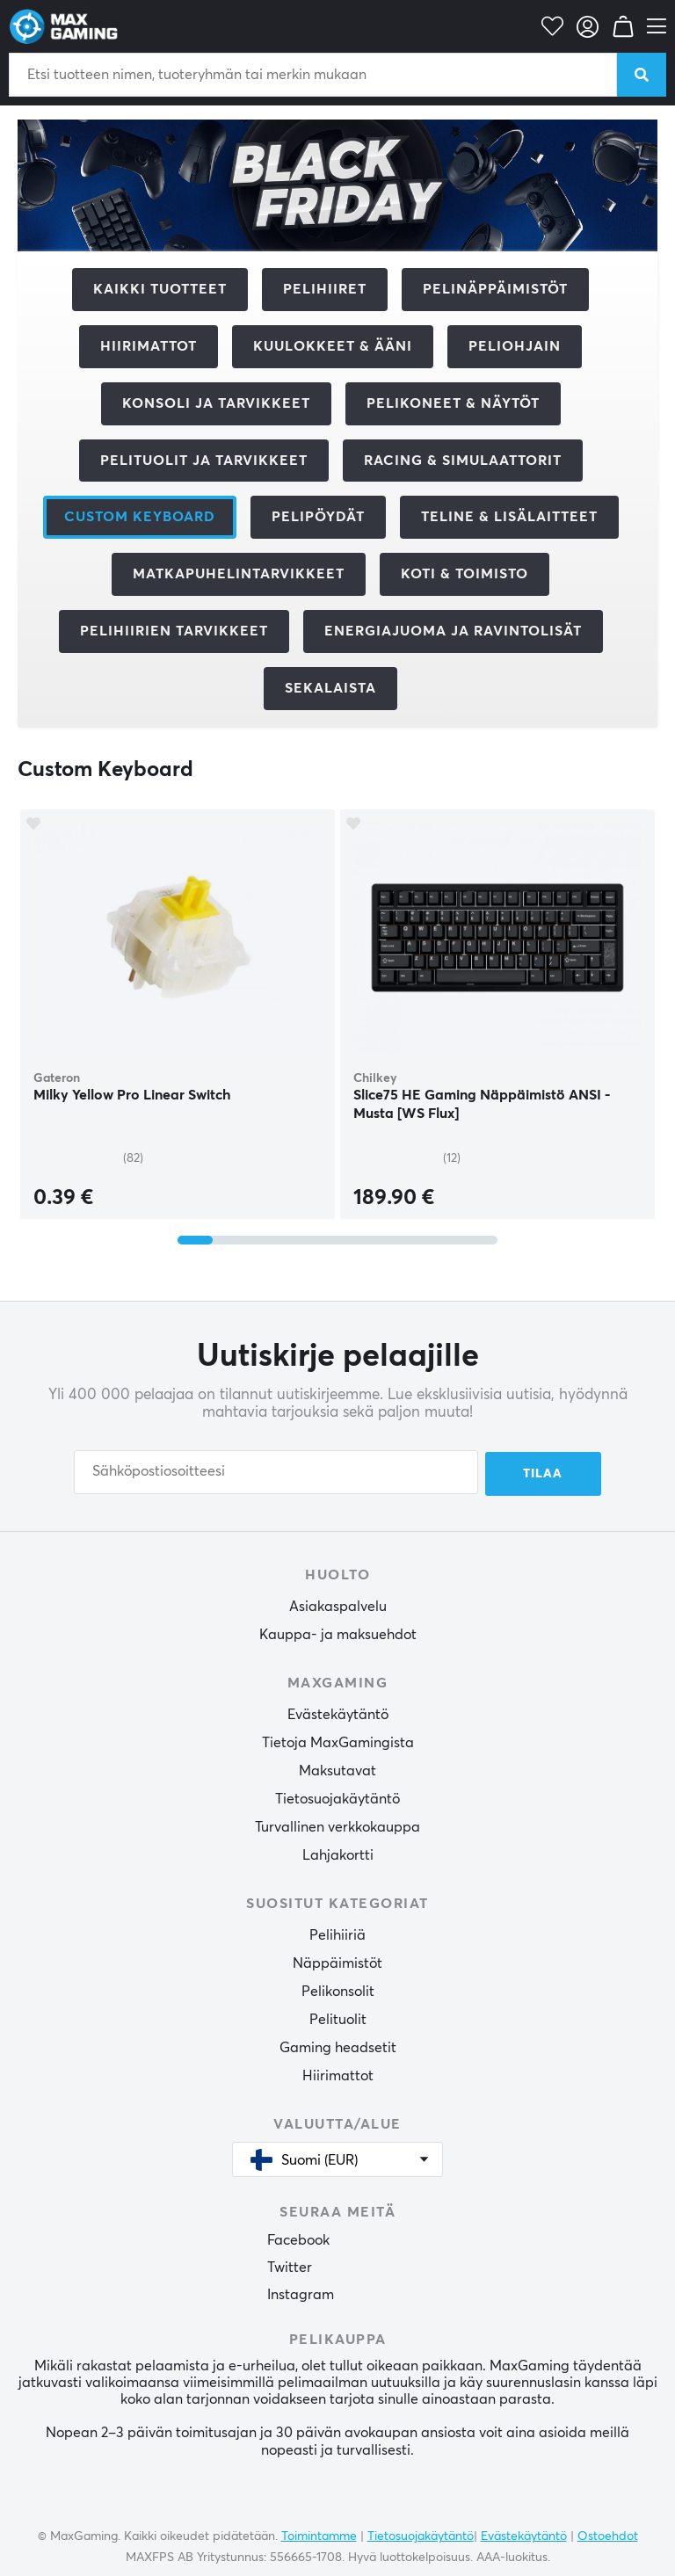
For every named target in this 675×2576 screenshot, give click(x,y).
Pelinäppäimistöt (495, 289)
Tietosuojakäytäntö (337, 1797)
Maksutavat (337, 1769)
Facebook (298, 2239)
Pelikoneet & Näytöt (453, 403)
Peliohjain (514, 346)
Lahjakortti (338, 1854)
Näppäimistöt (337, 1962)
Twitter (289, 2267)
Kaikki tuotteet (160, 289)
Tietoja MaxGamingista (338, 1741)
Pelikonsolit (337, 1990)
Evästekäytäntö (337, 1713)
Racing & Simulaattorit (463, 461)
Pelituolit (338, 2018)
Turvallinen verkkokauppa (337, 1825)
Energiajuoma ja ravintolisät (453, 631)
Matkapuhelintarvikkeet (239, 574)
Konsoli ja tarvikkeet (216, 403)
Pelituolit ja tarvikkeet (204, 461)
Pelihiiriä (337, 1934)
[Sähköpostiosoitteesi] (276, 1472)
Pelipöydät (318, 517)
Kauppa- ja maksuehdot (338, 1633)
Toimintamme (319, 2535)
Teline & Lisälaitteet (509, 517)
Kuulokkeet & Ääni (332, 346)
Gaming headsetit (337, 2046)
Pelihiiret (325, 289)
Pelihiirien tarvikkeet (174, 631)
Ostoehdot (607, 2535)
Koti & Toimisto (464, 574)
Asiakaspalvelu (338, 1605)
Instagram (300, 2294)
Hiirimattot (148, 346)
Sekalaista (330, 688)
